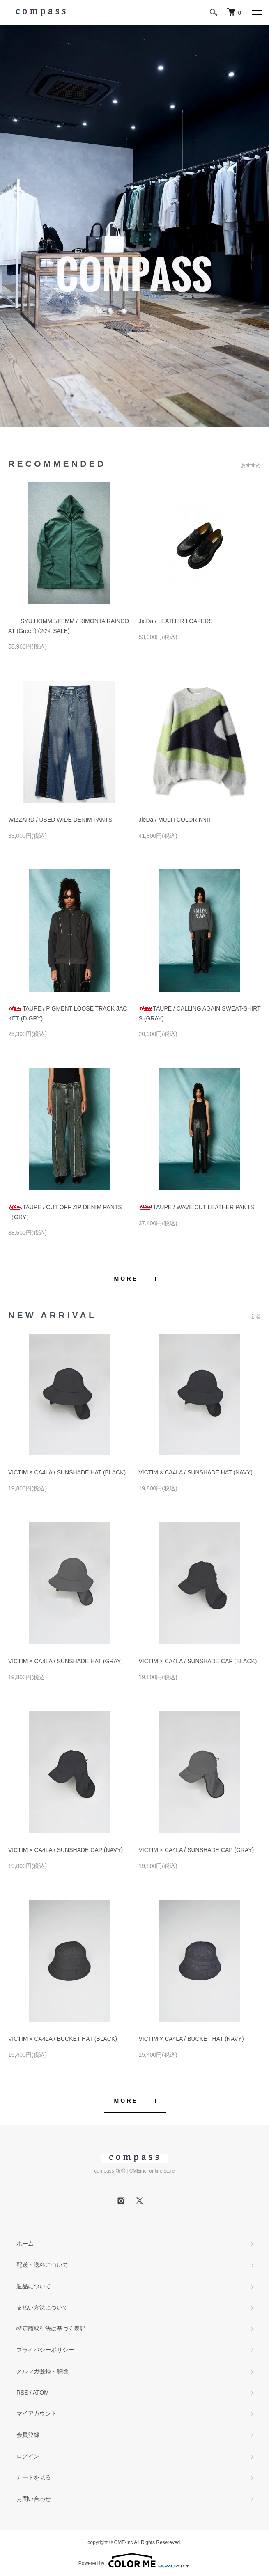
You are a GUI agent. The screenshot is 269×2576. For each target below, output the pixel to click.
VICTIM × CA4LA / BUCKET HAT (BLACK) (62, 2038)
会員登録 (27, 2435)
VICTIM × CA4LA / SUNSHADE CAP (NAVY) (65, 1850)
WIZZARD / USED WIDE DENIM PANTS (60, 819)
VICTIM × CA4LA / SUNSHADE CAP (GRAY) (196, 1850)
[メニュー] (256, 12)
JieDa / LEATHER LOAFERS (176, 621)
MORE (126, 1278)
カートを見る (33, 2477)
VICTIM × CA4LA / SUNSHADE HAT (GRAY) (65, 1661)
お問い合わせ (33, 2499)
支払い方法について (42, 2307)
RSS (22, 2392)
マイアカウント (36, 2413)
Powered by (134, 2560)
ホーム (25, 2243)
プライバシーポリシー (45, 2350)
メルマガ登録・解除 (42, 2371)
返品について (33, 2286)
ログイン (27, 2456)
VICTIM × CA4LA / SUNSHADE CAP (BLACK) (198, 1661)
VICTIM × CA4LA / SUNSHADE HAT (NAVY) (196, 1472)
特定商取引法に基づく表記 (50, 2328)
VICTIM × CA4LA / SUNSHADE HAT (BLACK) (67, 1472)
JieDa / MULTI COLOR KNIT (175, 819)
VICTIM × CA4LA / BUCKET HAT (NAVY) (191, 2038)
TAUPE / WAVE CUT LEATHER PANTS (196, 1207)
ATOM (41, 2392)
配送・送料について (42, 2265)
